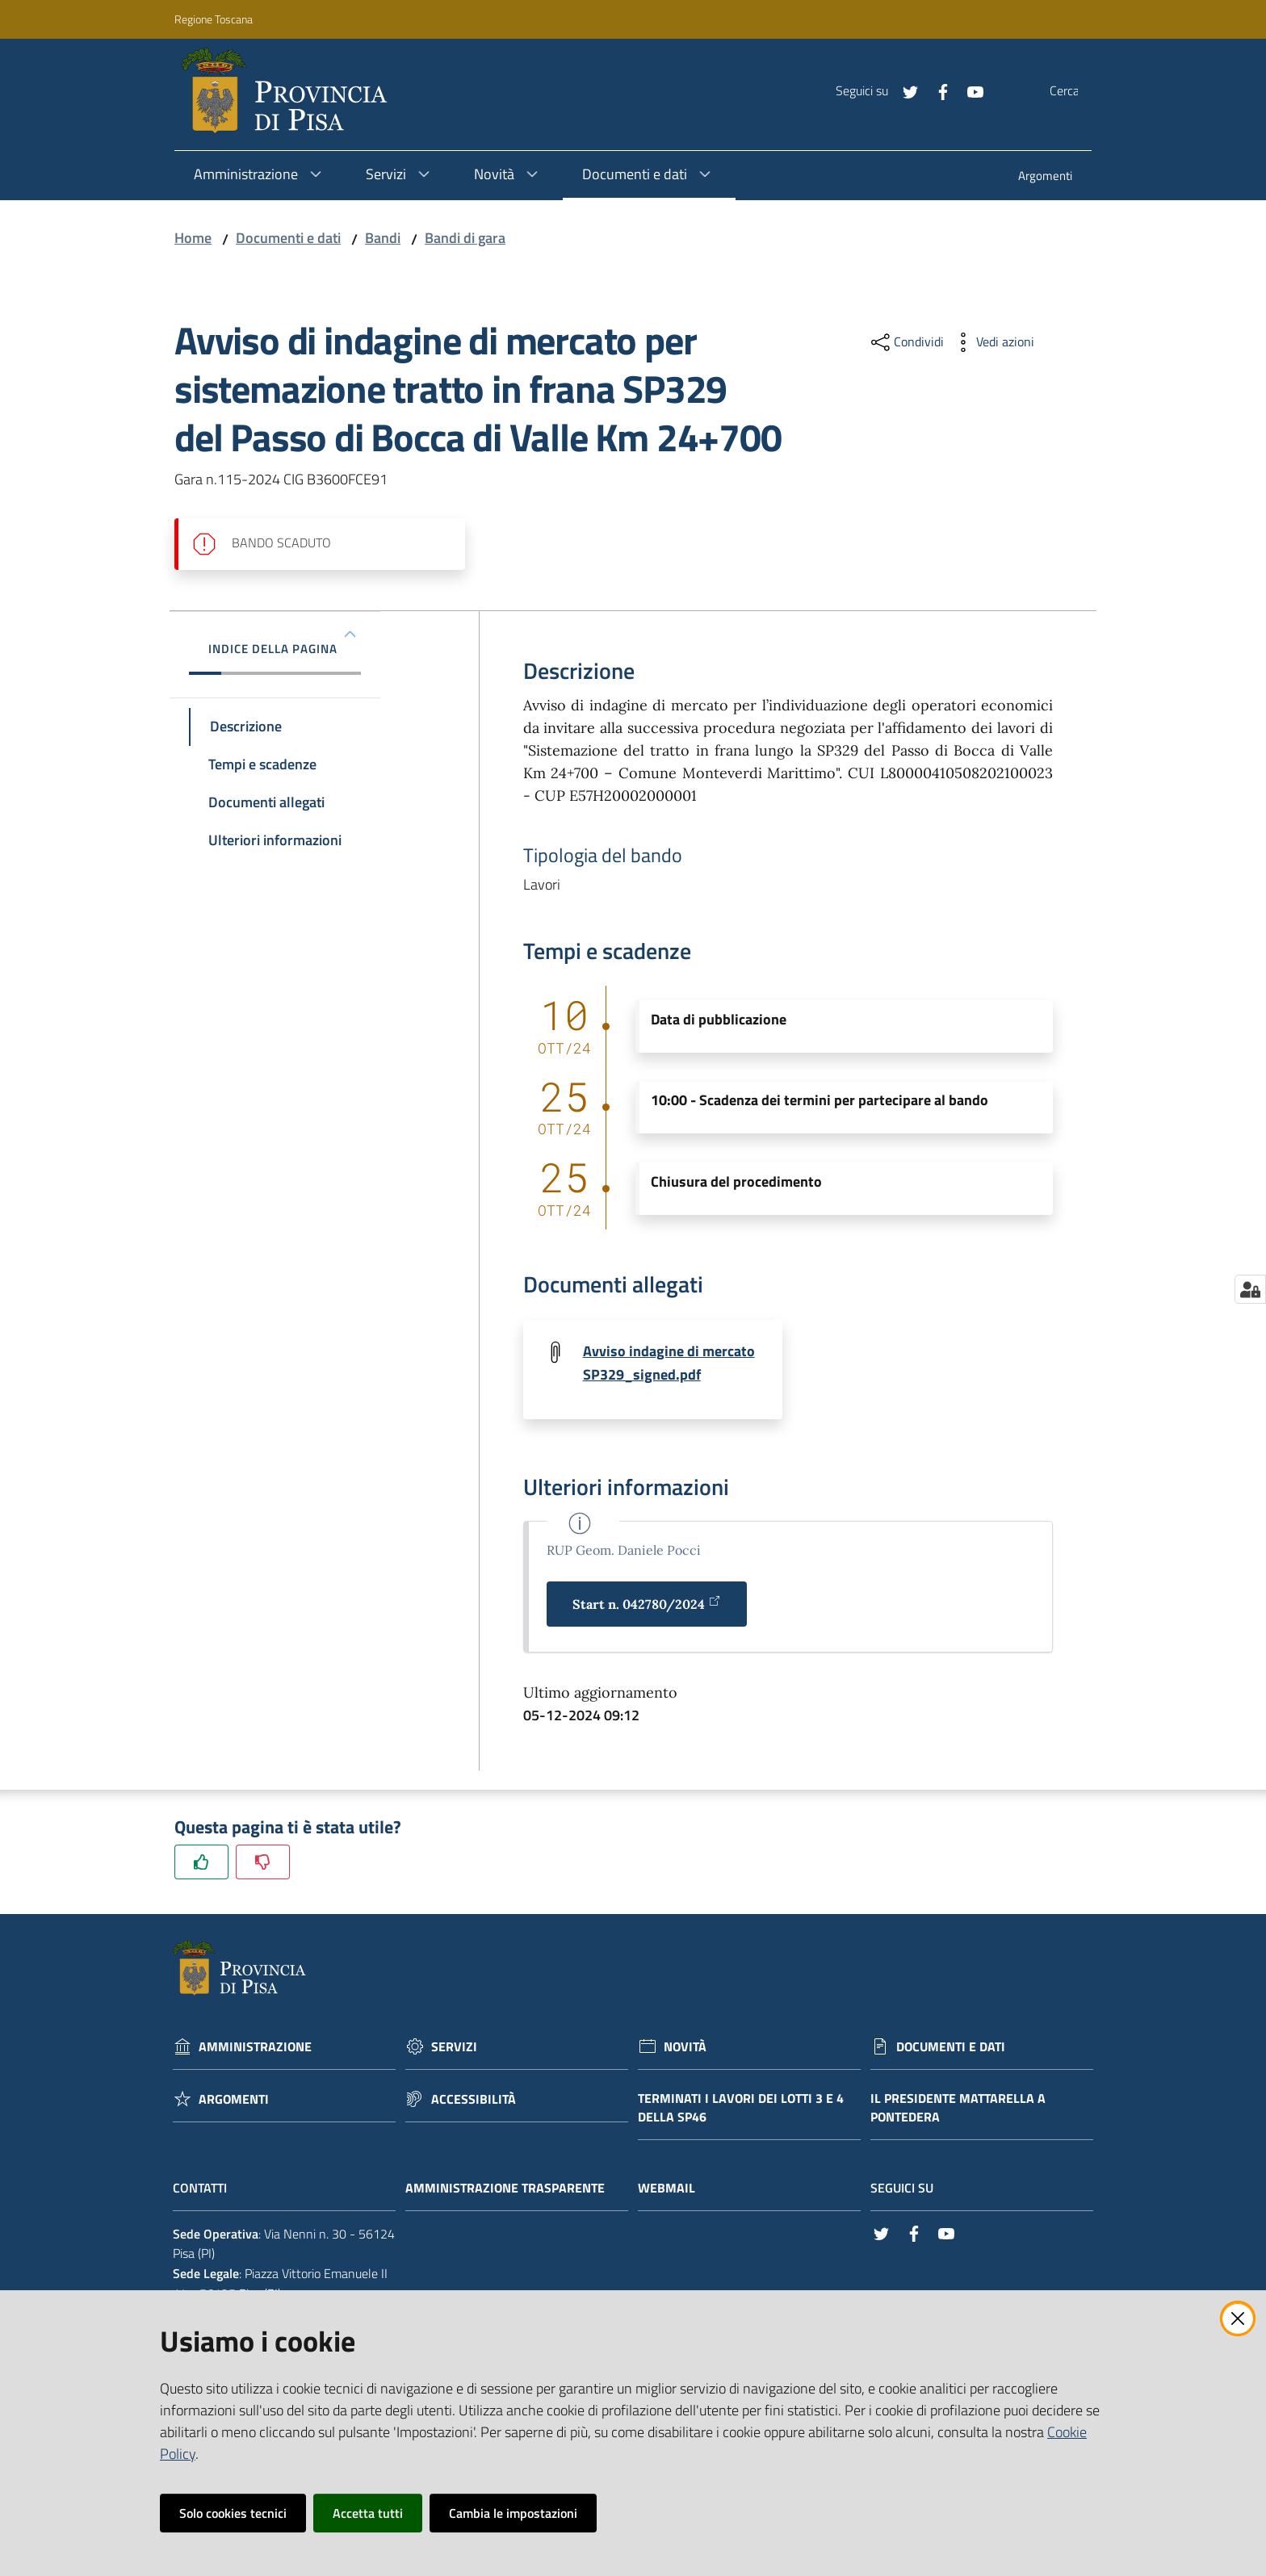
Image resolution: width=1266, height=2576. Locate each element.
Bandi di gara (465, 238)
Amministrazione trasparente (513, 2189)
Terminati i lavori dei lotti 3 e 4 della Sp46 (741, 2108)
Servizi (454, 2047)
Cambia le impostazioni (513, 2513)
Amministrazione (255, 2047)
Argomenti (234, 2100)
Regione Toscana (213, 18)
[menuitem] (1045, 177)
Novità (685, 2047)
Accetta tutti (368, 2513)
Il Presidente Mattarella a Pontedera (958, 2108)
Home (193, 238)
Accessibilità (473, 2100)
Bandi (382, 238)
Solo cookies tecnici (233, 2513)
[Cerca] (1079, 91)
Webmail (674, 2189)
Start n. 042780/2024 (646, 1604)
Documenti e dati (288, 238)
